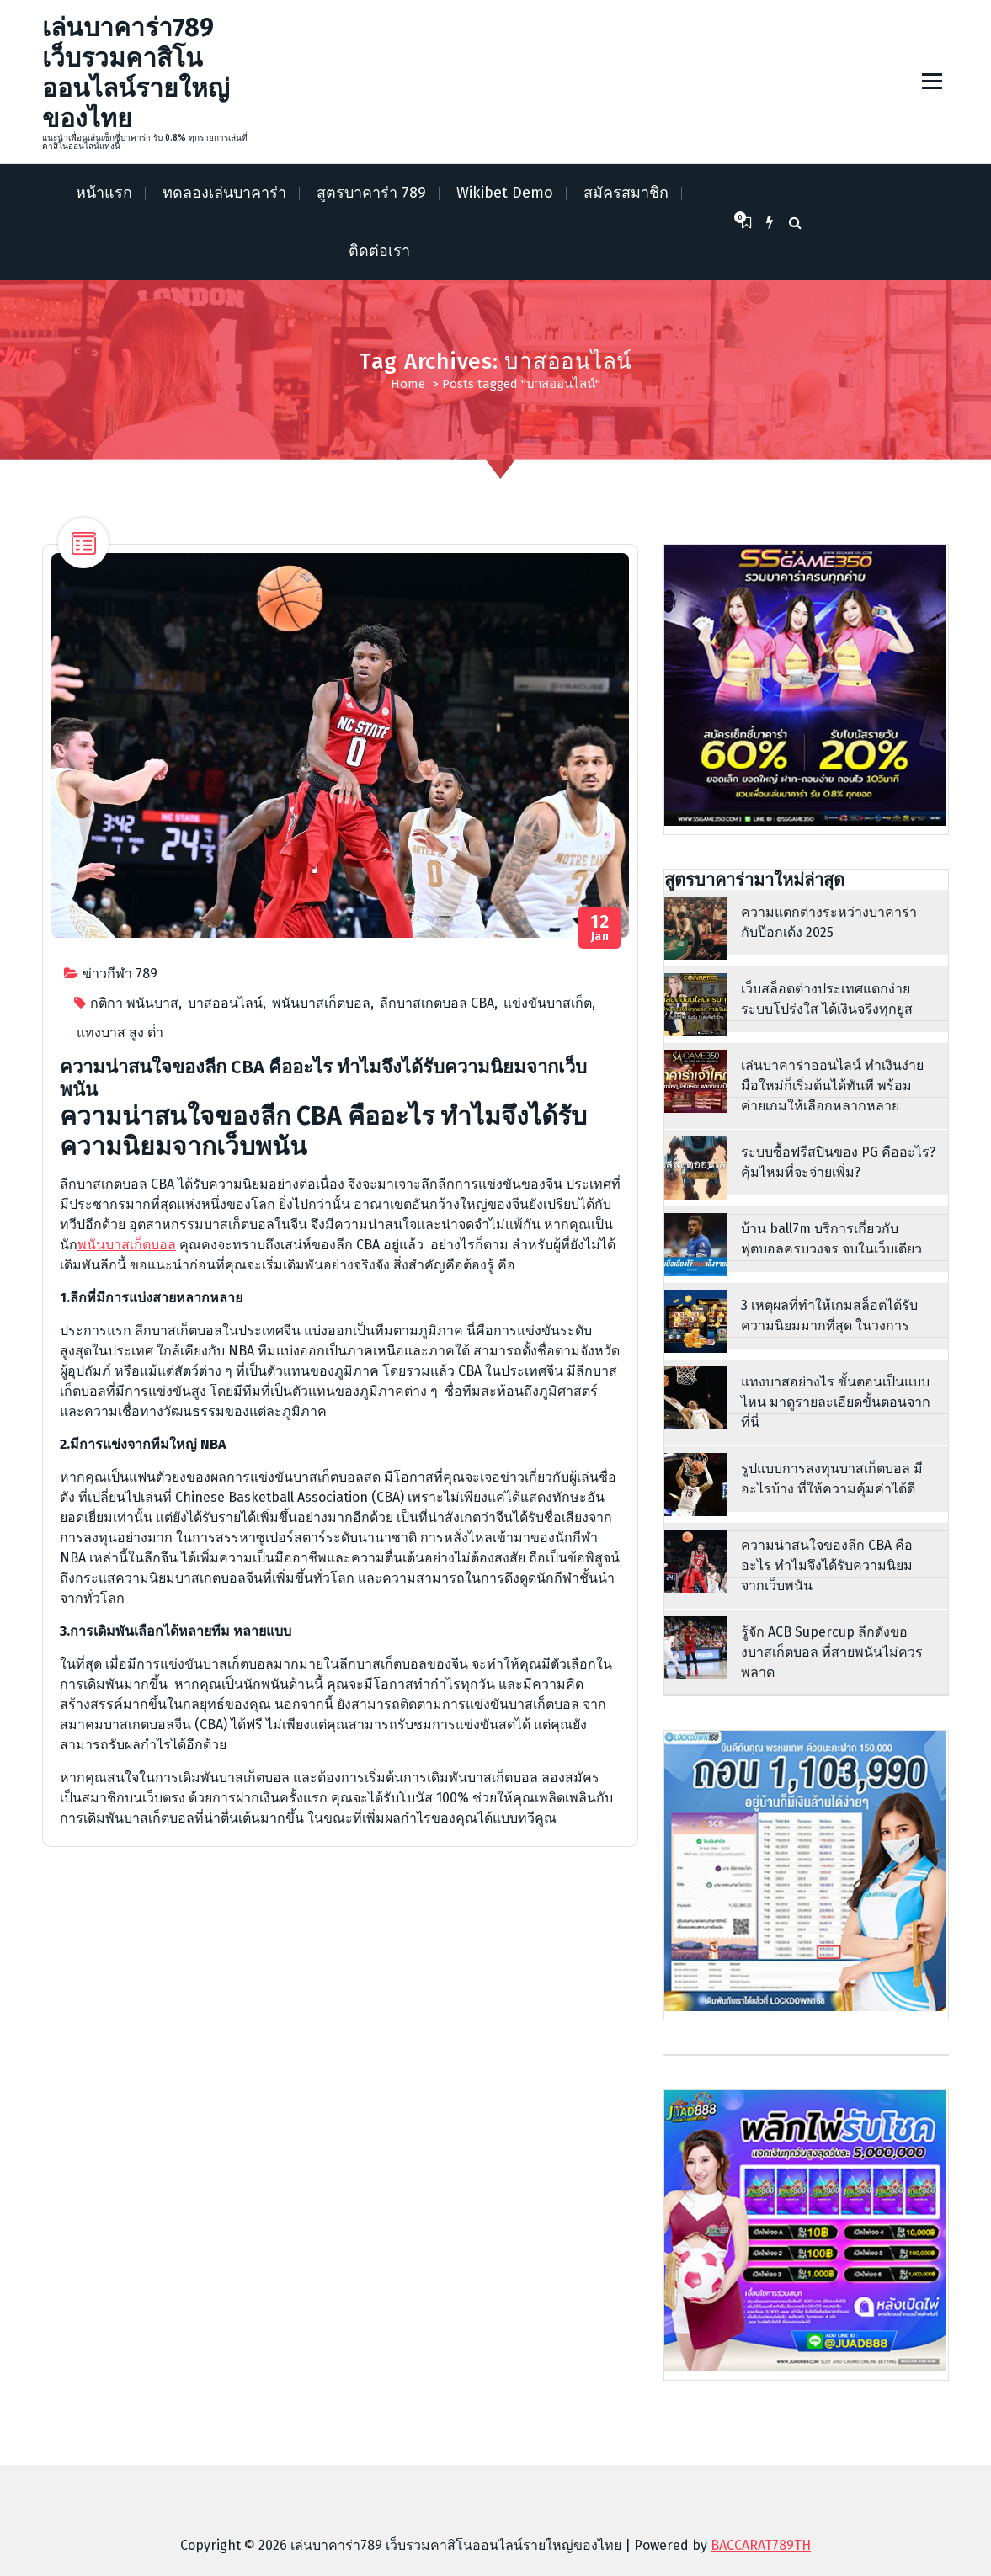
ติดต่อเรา (379, 251)
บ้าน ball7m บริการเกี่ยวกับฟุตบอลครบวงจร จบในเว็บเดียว (831, 1239)
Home (408, 383)
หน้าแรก (104, 193)
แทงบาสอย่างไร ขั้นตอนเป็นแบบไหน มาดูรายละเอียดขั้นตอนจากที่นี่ (835, 1402)
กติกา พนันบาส (134, 1003)
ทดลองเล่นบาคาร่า (224, 193)
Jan (599, 928)
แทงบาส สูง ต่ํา (120, 1033)
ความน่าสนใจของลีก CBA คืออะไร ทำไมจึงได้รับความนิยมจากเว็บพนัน (323, 1078)
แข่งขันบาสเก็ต (547, 1003)
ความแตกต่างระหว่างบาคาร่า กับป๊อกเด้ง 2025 (829, 922)
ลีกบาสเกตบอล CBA (437, 1003)
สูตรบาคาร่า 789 (371, 193)
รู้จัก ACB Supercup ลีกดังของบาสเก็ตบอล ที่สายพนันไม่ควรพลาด (832, 1652)
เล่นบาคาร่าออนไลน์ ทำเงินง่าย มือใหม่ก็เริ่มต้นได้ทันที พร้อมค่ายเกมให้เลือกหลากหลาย (832, 1085)
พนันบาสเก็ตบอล (321, 1003)
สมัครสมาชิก (626, 193)
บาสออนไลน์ (225, 1003)
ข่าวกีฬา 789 (120, 974)
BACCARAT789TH (761, 2545)
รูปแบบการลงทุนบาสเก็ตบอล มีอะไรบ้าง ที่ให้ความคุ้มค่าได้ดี (832, 1479)
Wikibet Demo (504, 193)
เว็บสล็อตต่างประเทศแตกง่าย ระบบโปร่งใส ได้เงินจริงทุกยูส (827, 999)
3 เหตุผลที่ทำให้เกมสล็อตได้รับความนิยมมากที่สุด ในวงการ (829, 1315)
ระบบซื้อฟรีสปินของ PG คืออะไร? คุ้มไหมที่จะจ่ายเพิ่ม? (838, 1162)
